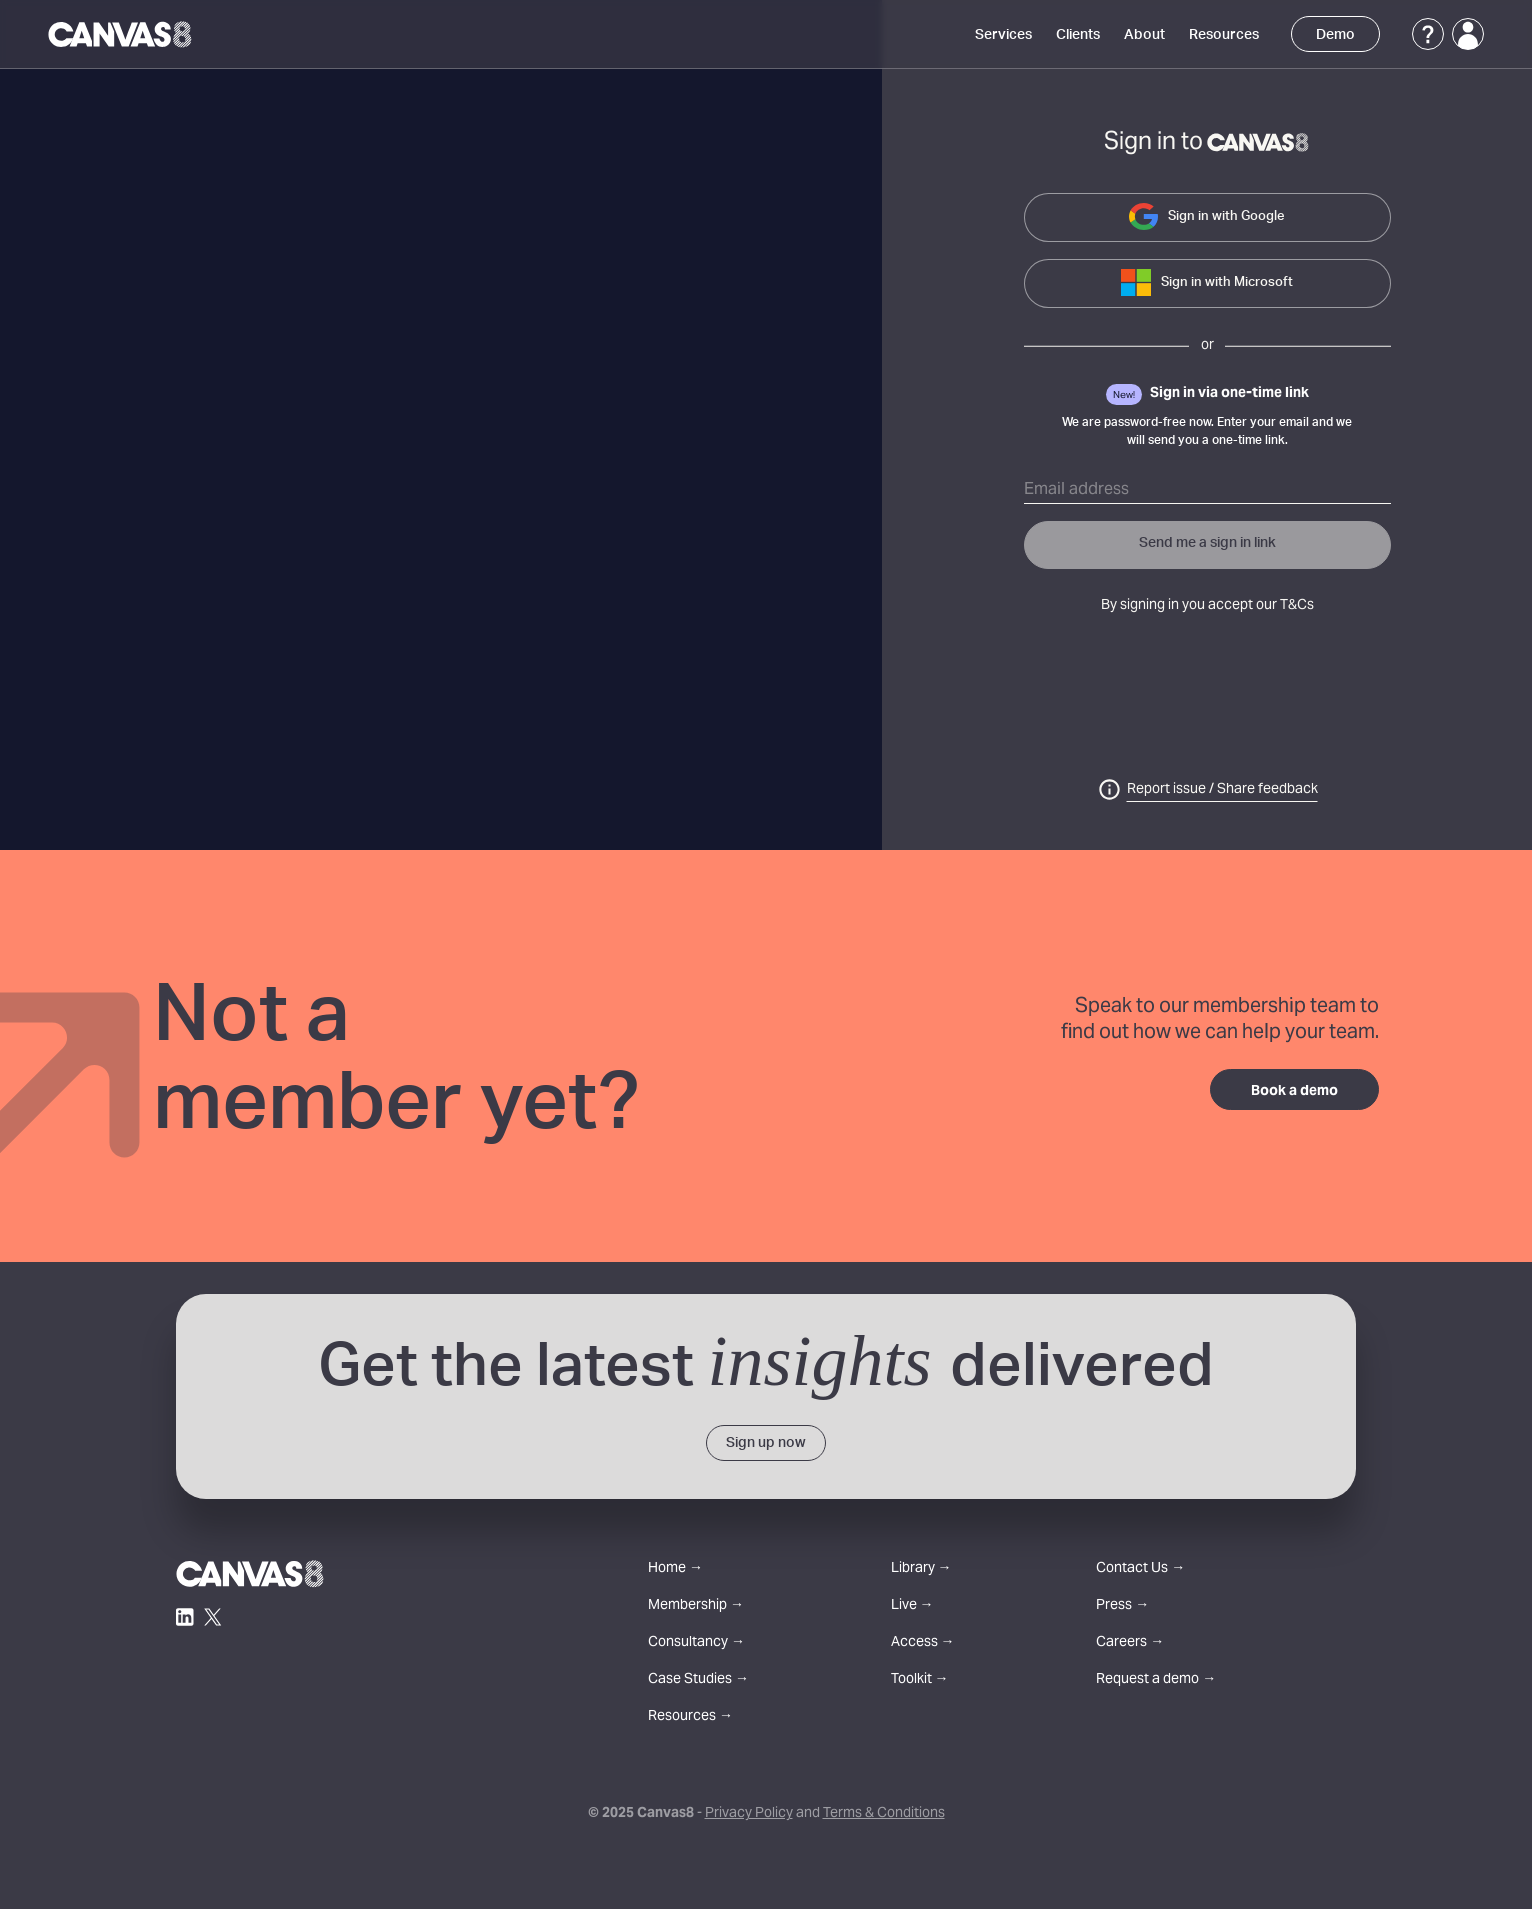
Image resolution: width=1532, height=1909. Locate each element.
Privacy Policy (749, 1814)
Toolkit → (920, 1680)
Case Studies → (698, 1680)
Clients (1078, 35)
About (1144, 35)
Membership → (696, 1606)
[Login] (1468, 34)
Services (1003, 35)
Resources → (690, 1717)
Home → (675, 1569)
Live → (912, 1606)
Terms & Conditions (884, 1814)
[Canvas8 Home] (121, 34)
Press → (1122, 1606)
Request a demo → (1156, 1680)
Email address (1076, 490)
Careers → (1130, 1643)
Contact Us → (1140, 1569)
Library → (921, 1569)
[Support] (1428, 34)
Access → (923, 1643)
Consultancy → (696, 1643)
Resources (1224, 35)
